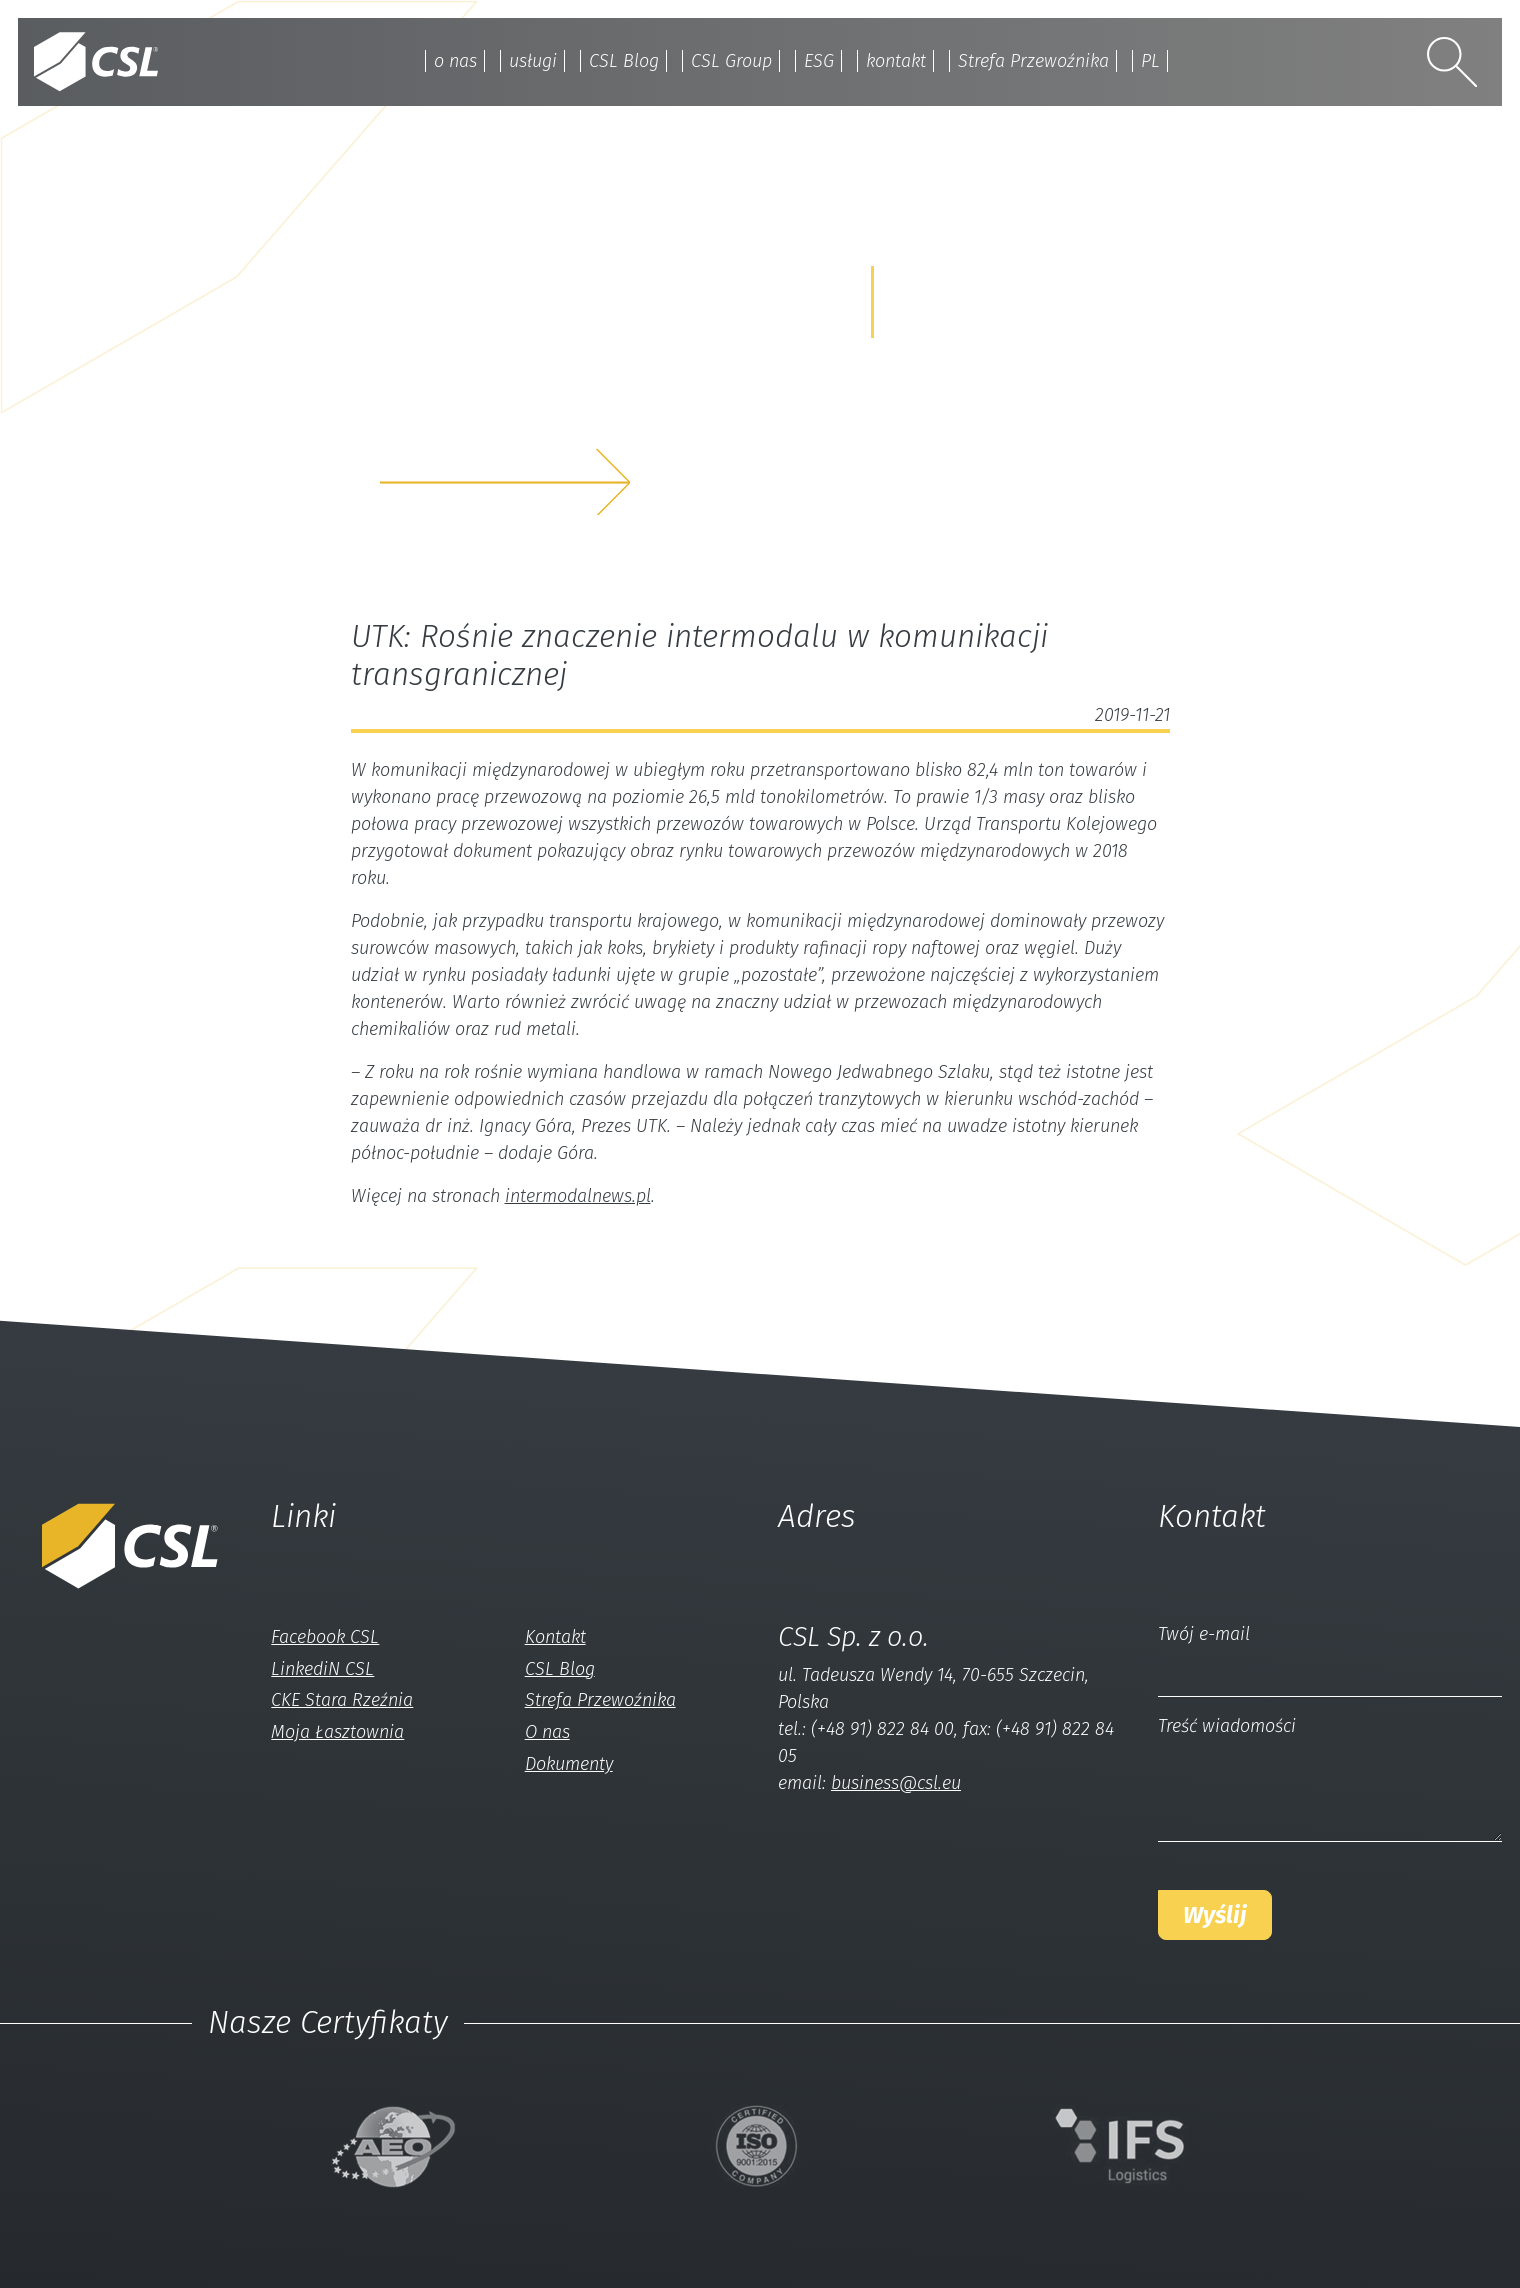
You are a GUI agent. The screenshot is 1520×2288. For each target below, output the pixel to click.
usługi (533, 61)
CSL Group (731, 61)
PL (1150, 61)
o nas (455, 61)
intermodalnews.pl (578, 1196)
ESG (819, 61)
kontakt (896, 61)
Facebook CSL (325, 1637)
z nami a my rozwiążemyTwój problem (550, 417)
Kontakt (555, 1637)
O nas (547, 1732)
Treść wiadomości (1227, 1726)
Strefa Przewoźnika (1033, 61)
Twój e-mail (1204, 1634)
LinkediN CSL (322, 1669)
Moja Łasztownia (337, 1732)
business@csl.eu (896, 1783)
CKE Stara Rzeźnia (342, 1700)
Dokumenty (569, 1764)
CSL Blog (624, 61)
